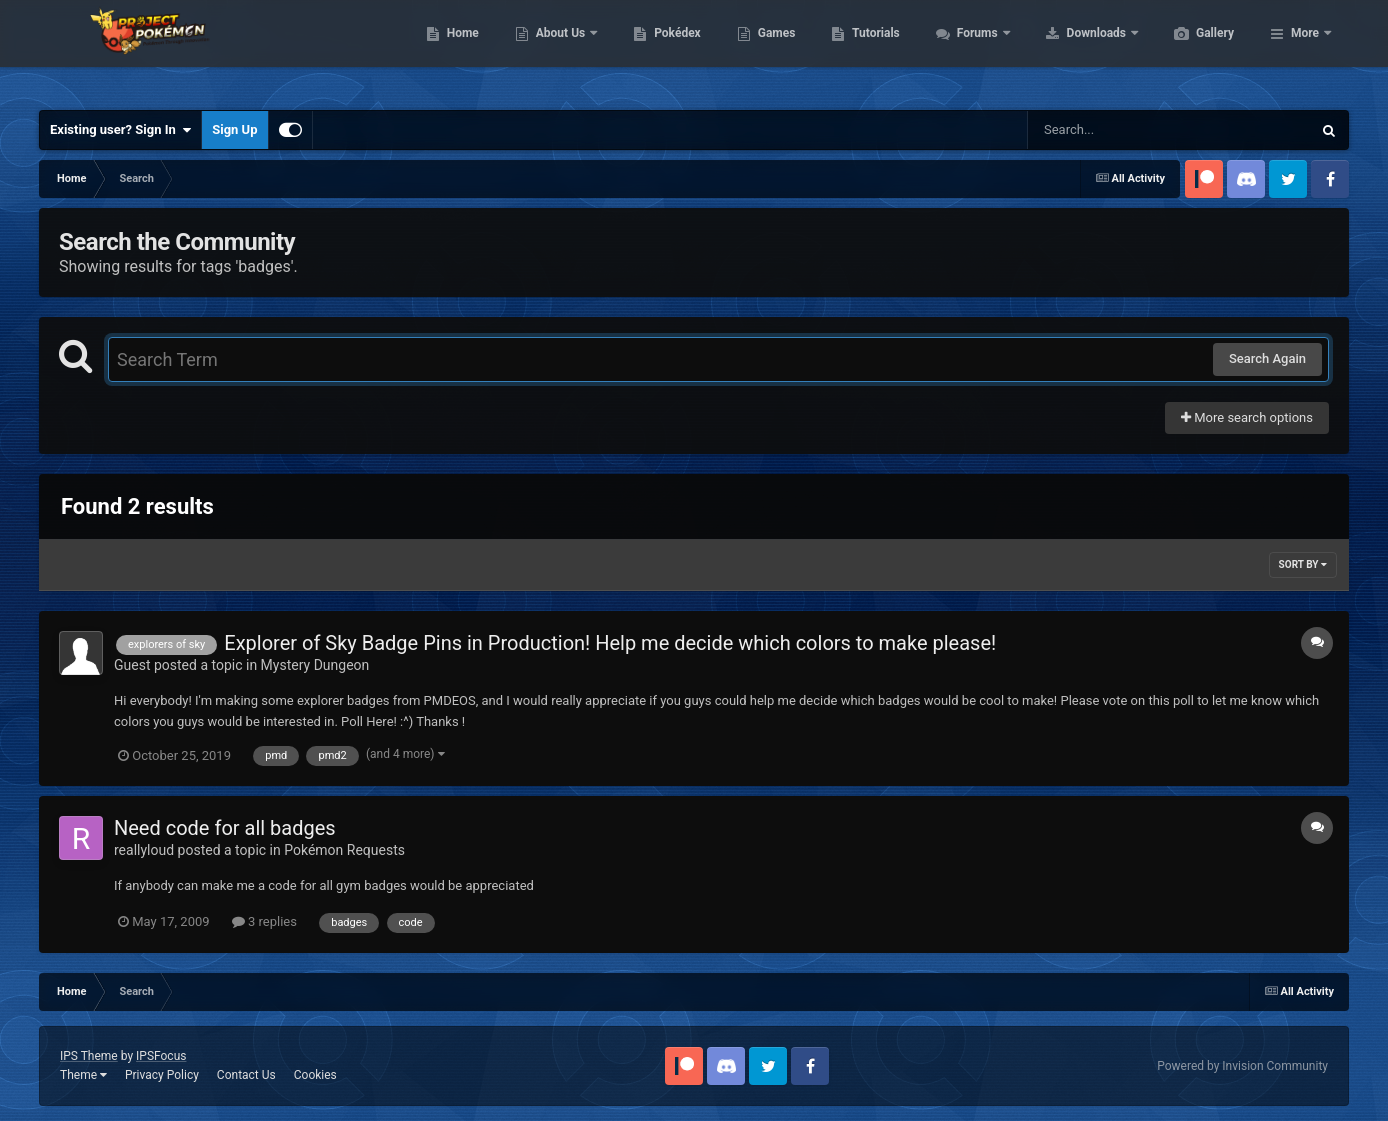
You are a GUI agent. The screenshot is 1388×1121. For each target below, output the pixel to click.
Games (871, 50)
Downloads (1192, 50)
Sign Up (234, 129)
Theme (83, 1075)
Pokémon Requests (344, 850)
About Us (656, 50)
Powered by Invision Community (1242, 1066)
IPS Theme (89, 1056)
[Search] (1119, 130)
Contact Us (246, 1075)
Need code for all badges (225, 828)
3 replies (264, 921)
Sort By (1303, 564)
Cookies (315, 1075)
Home (557, 50)
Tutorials (970, 50)
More (1305, 50)
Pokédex (772, 50)
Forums (1073, 50)
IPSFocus (161, 1056)
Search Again (1267, 358)
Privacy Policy (162, 1075)
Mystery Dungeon (315, 665)
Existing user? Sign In (120, 130)
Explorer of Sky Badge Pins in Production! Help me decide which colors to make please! (610, 643)
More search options (1247, 417)
